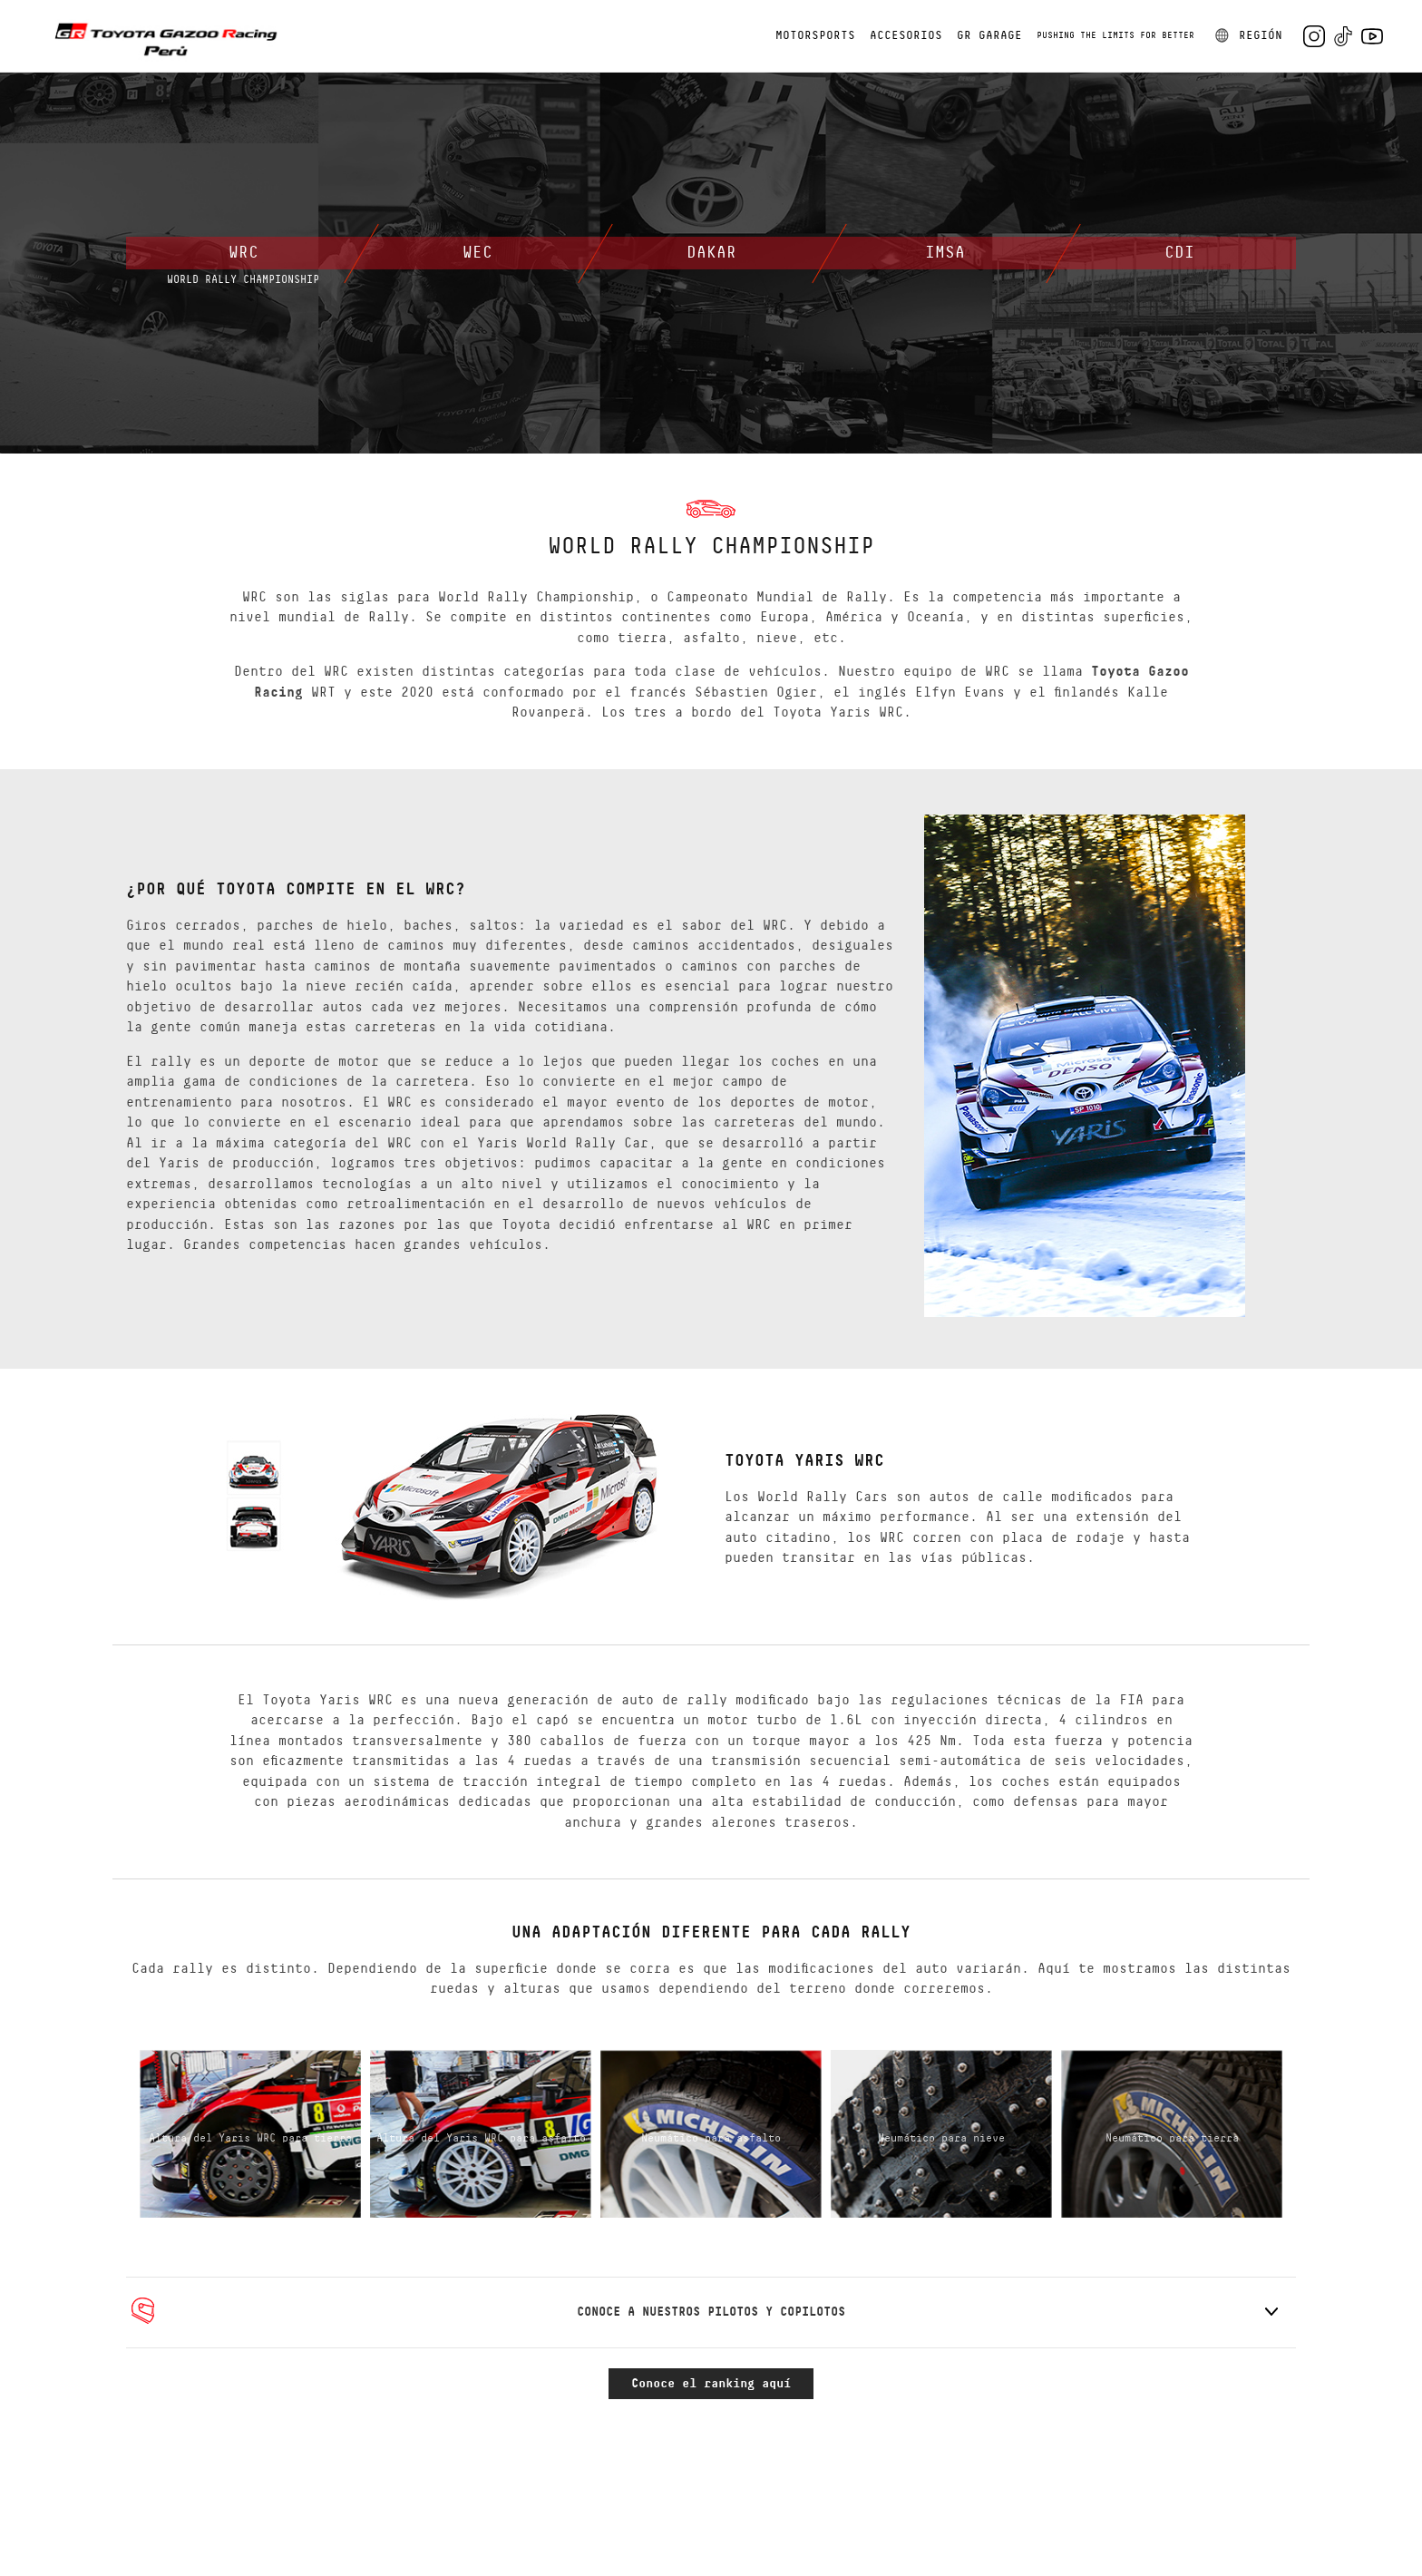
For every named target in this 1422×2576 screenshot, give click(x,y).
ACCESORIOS (906, 36)
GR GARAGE (989, 36)
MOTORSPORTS (815, 36)
